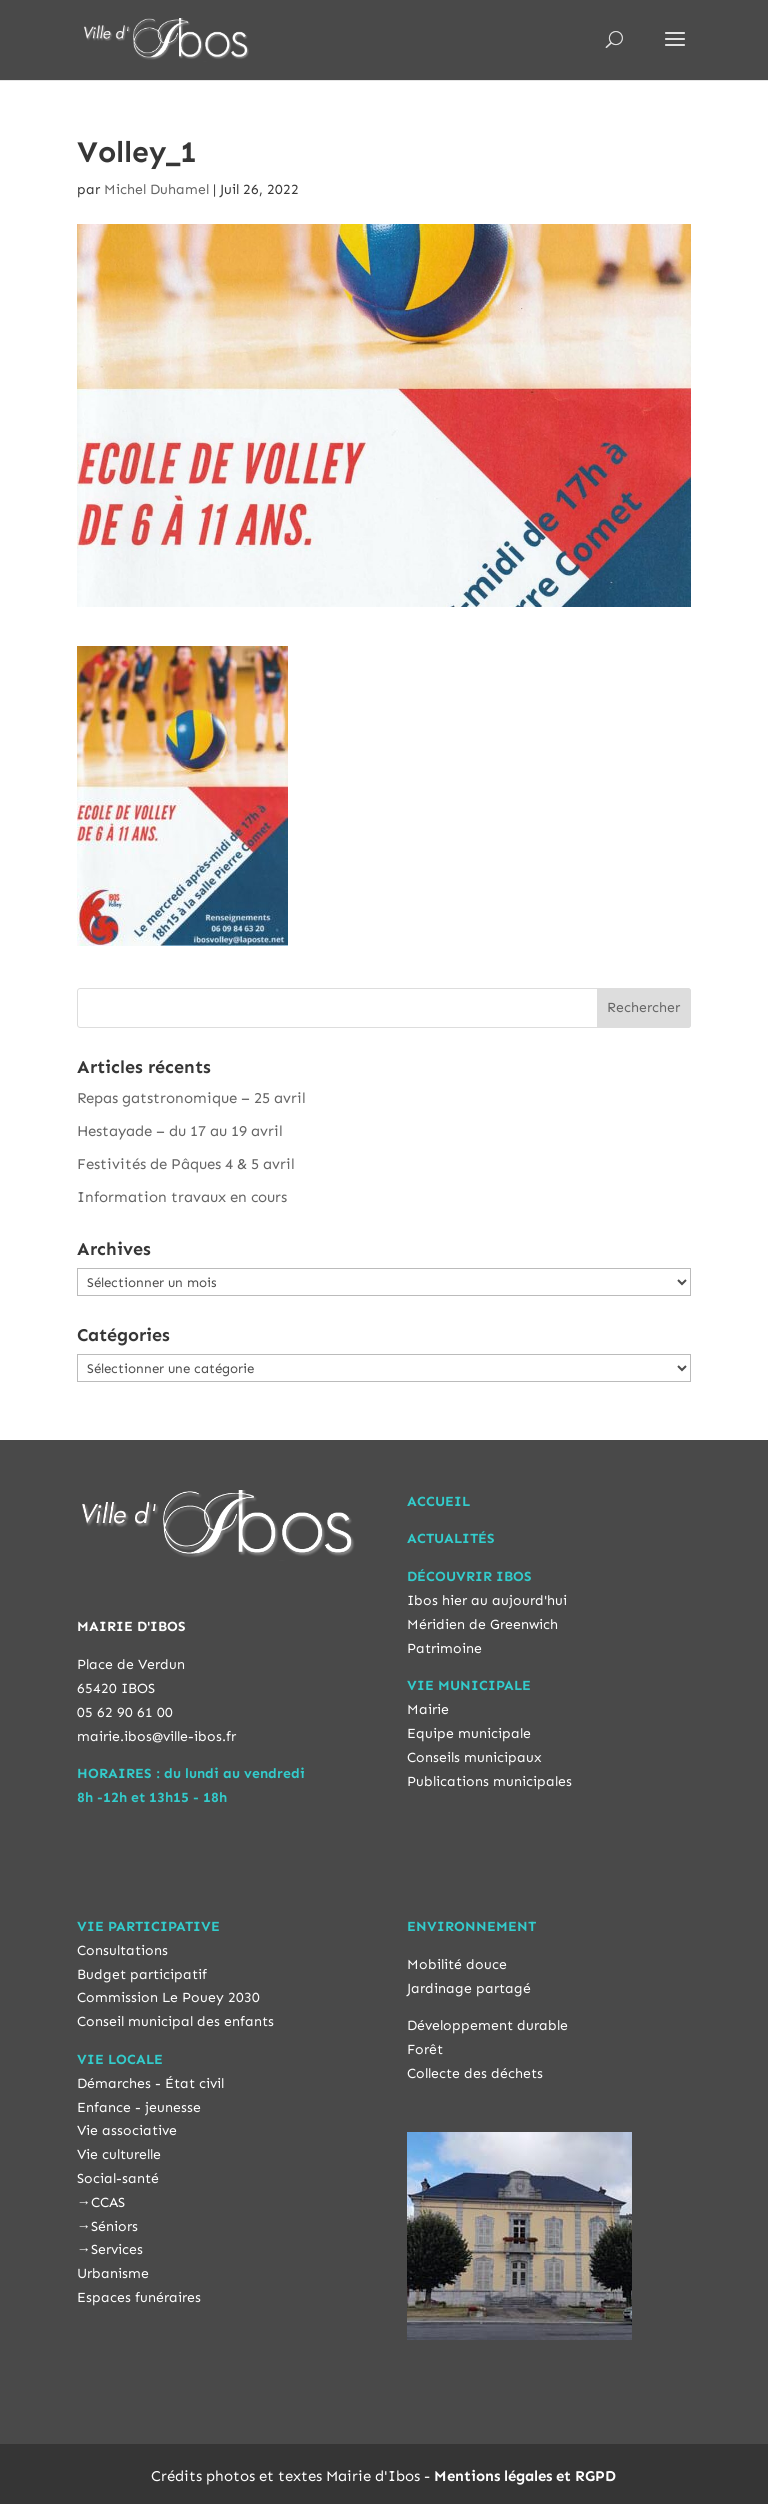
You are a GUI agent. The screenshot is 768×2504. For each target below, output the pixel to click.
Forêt (425, 2049)
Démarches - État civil (150, 2083)
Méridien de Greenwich (482, 1624)
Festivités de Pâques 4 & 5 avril (186, 1164)
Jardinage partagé (469, 1988)
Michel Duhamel (156, 189)
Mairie (428, 1709)
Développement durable (487, 2025)
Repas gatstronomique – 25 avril (191, 1098)
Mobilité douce (457, 1964)
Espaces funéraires (139, 2297)
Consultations (122, 1950)
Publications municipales (489, 1781)
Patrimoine (444, 1648)
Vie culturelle (119, 2154)
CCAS (108, 2202)
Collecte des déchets (475, 2073)
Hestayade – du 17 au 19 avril (180, 1131)
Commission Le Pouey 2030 (168, 1997)
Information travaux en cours (182, 1197)
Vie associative (127, 2130)
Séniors (114, 2226)
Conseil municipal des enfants (175, 2021)
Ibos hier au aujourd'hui (487, 1600)
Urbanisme (113, 2273)
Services (117, 2249)
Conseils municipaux (474, 1757)
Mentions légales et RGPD (525, 2476)
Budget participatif (142, 1974)
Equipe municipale (469, 1733)
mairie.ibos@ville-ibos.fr (156, 1736)
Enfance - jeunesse (139, 2107)
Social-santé (118, 2178)
